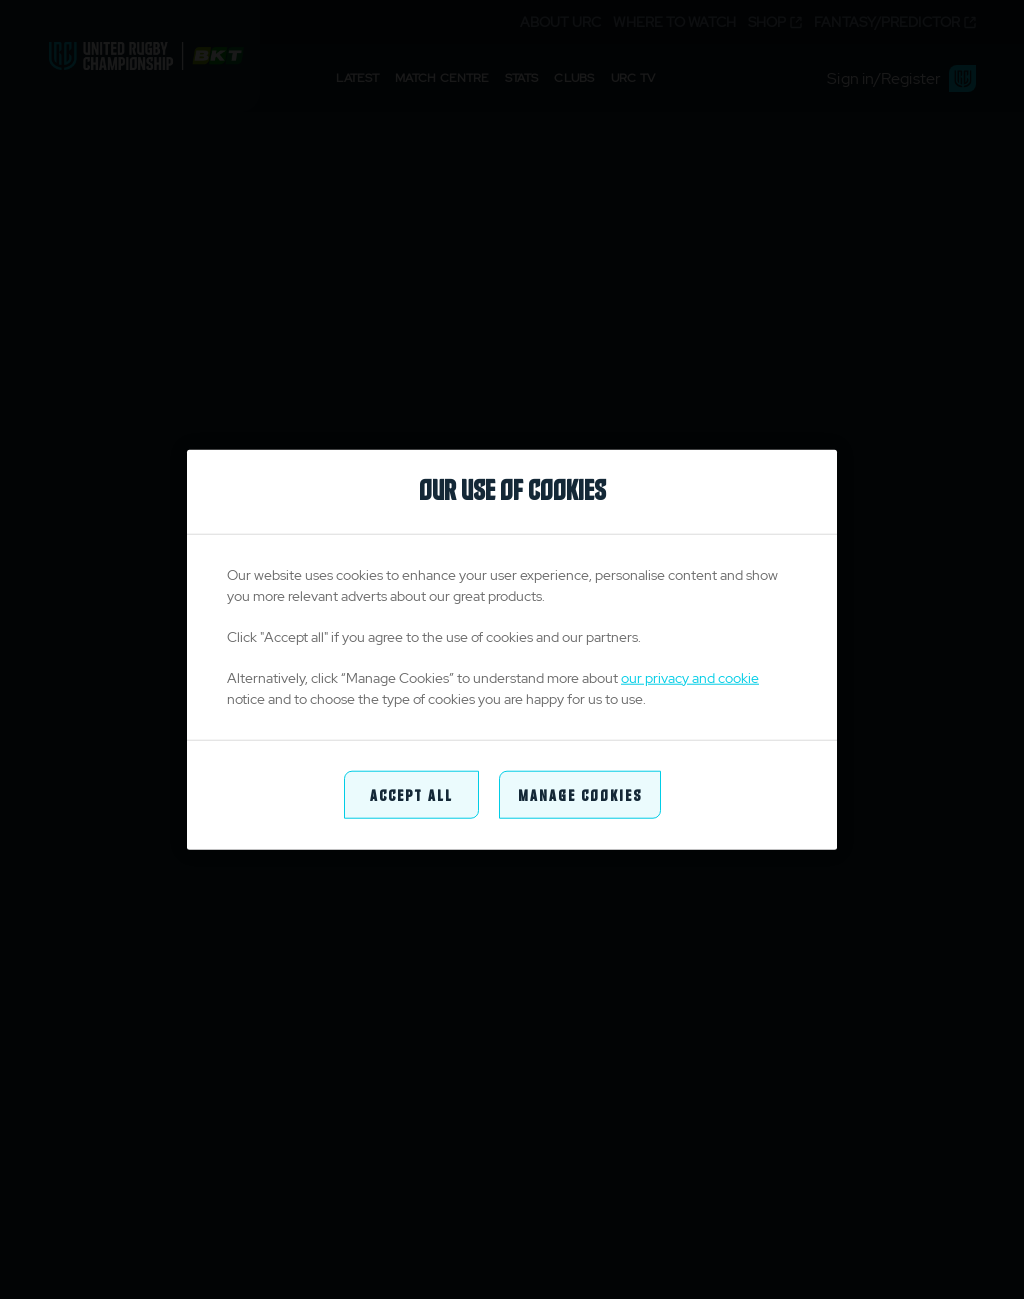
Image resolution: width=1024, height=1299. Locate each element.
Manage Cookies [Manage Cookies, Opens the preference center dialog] (580, 793)
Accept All (411, 793)
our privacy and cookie (690, 677)
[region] (512, 649)
